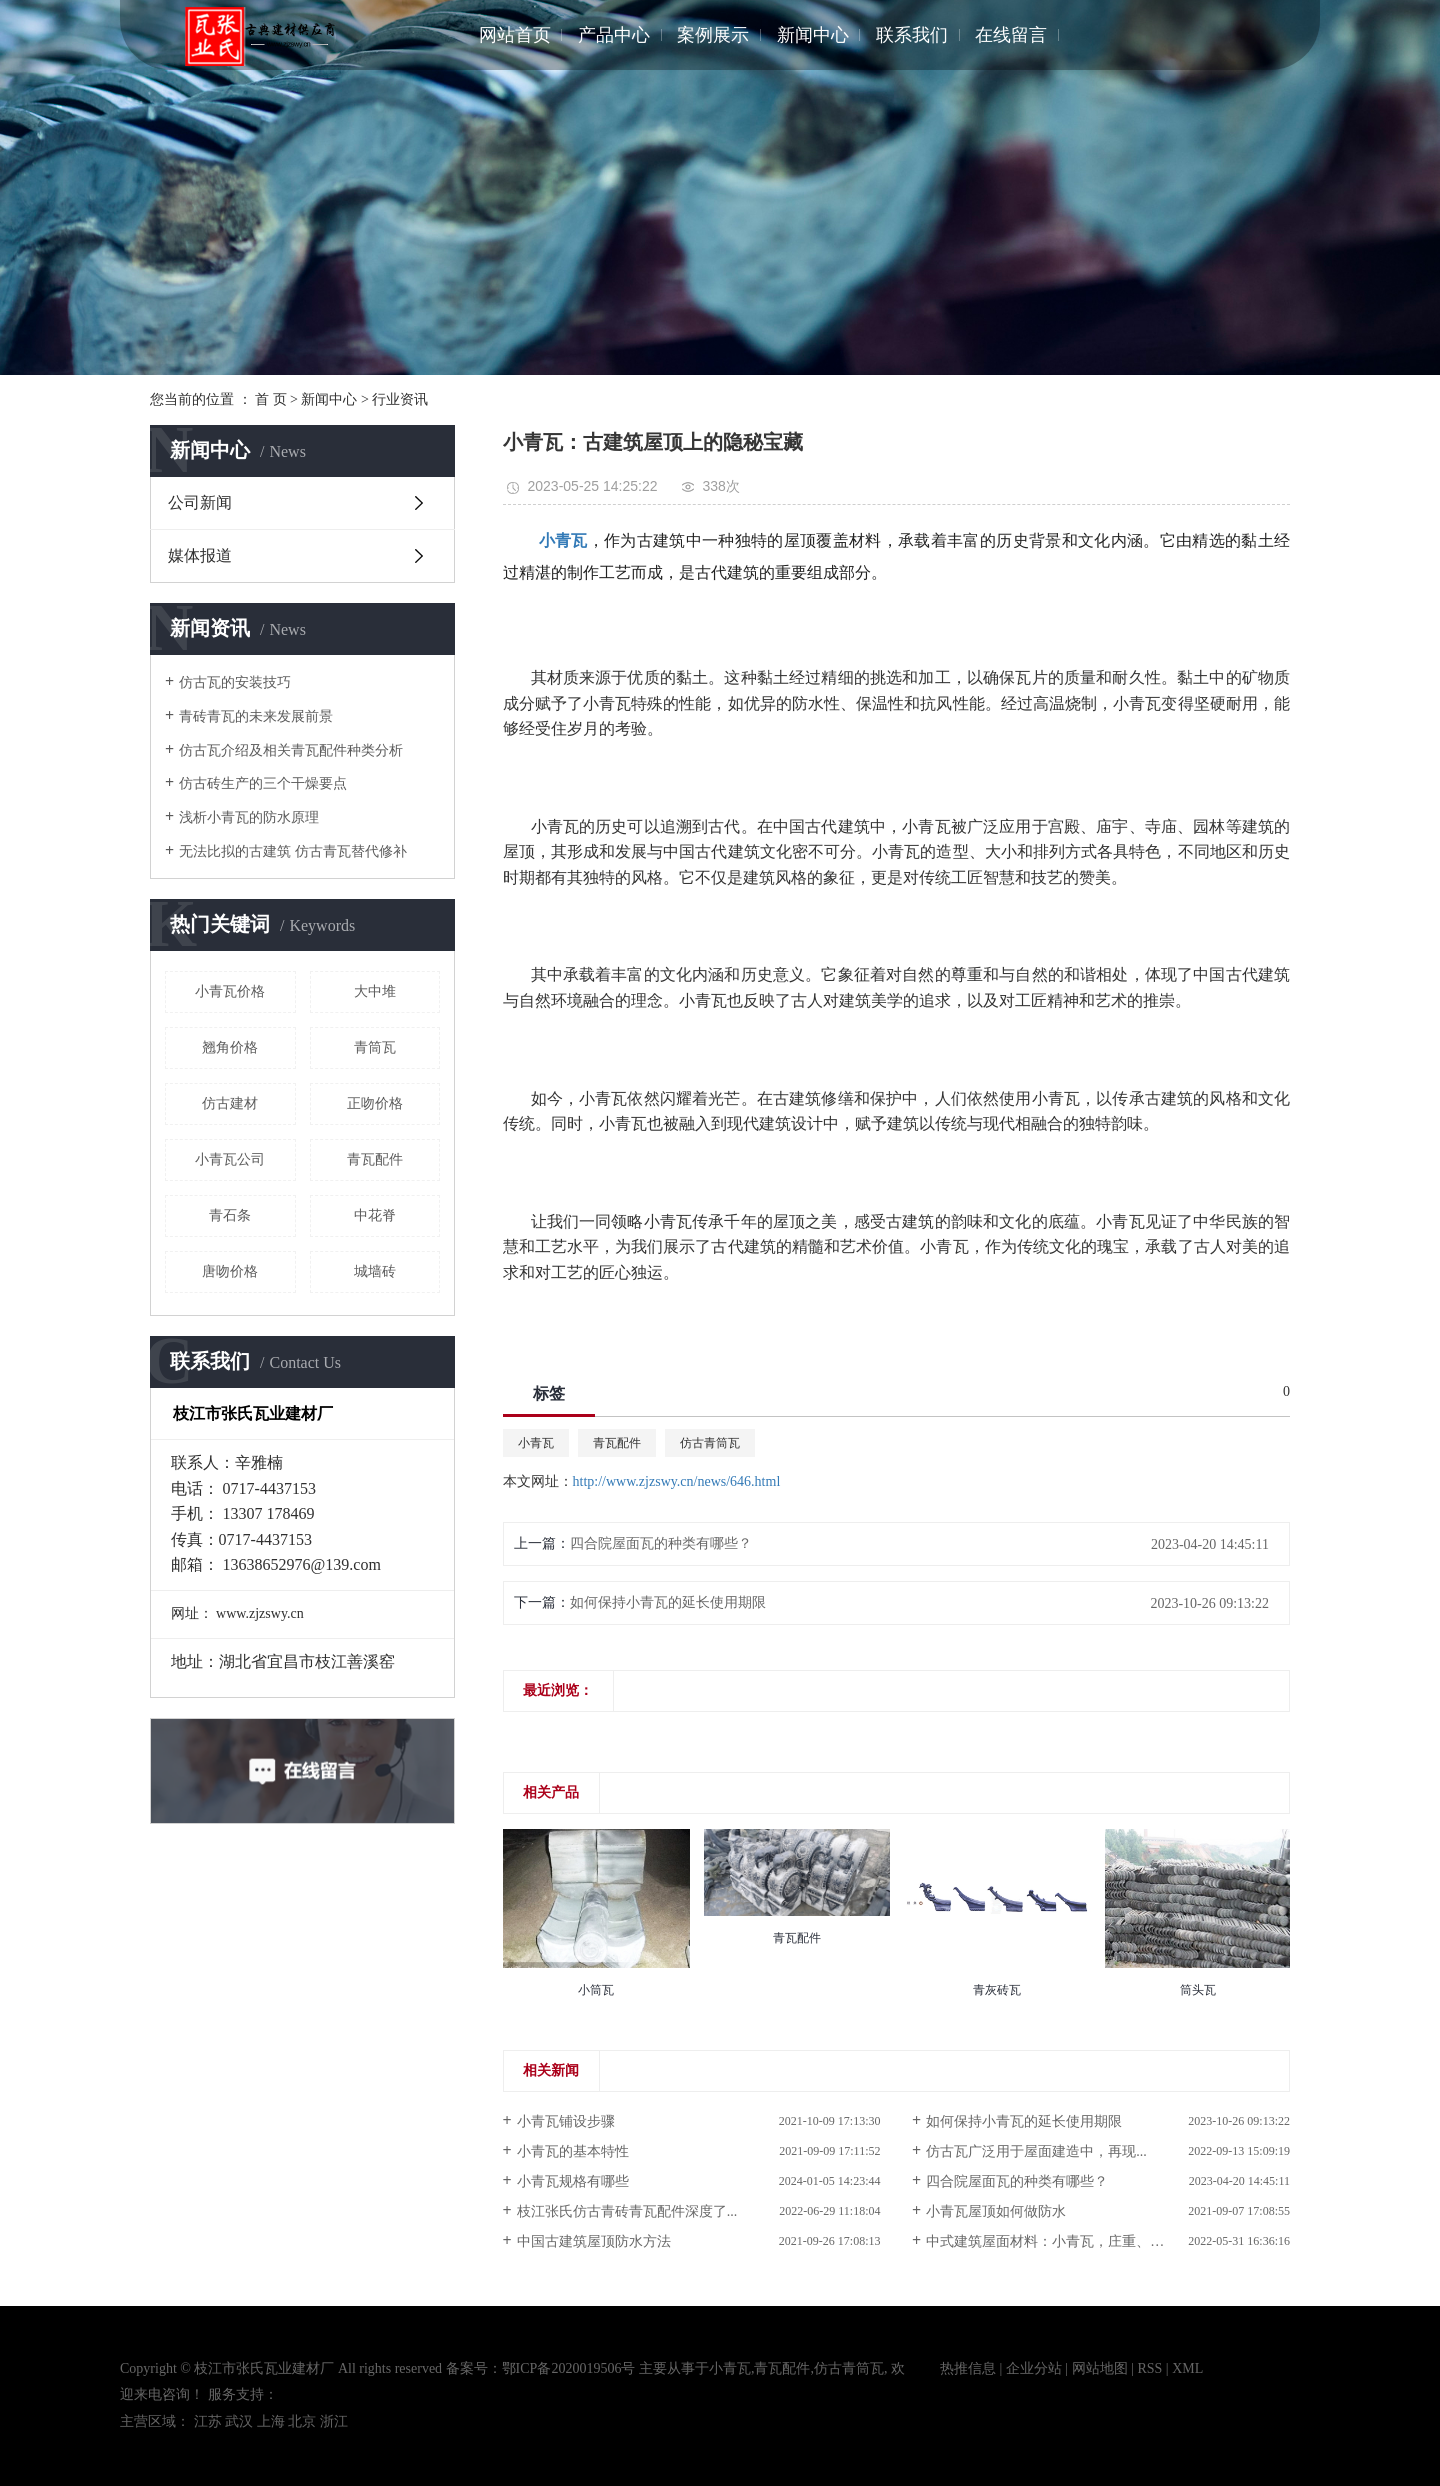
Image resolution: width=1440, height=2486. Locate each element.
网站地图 (1100, 2368)
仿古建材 (230, 1103)
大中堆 (375, 991)
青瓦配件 (375, 1159)
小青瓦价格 (230, 991)
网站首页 (515, 35)
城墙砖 (375, 1271)
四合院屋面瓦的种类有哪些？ (661, 1543)
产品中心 (614, 35)
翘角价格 (230, 1047)
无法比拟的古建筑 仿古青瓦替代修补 (293, 851)
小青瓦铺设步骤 (566, 2121)
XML (1187, 2368)
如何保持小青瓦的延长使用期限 (668, 1602)
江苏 (208, 2421)
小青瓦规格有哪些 (573, 2181)
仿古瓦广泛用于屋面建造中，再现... (1036, 2151)
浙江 (334, 2421)
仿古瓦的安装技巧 (235, 682)
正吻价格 (375, 1103)
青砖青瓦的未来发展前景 (256, 716)
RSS (1149, 2368)
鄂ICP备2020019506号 (569, 2368)
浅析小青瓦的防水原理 (249, 817)
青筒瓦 (375, 1047)
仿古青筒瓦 (710, 1443)
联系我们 (912, 35)
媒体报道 (200, 555)
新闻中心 (813, 35)
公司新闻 (200, 502)
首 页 (271, 399)
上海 (271, 2421)
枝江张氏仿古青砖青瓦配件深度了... (627, 2211)
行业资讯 (400, 399)
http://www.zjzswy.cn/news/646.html (677, 1481)
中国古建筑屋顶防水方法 (594, 2241)
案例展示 (713, 35)
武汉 (239, 2421)
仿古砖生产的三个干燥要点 (263, 783)
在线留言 (1011, 35)
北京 (302, 2421)
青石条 (230, 1215)
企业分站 (1034, 2368)
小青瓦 (536, 1443)
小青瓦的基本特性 (573, 2151)
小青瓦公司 (230, 1159)
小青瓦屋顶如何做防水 (996, 2211)
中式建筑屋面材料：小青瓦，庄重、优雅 (1052, 2241)
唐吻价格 (230, 1271)
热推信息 (968, 2368)
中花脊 (375, 1215)
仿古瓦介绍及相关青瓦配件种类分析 (291, 750)
